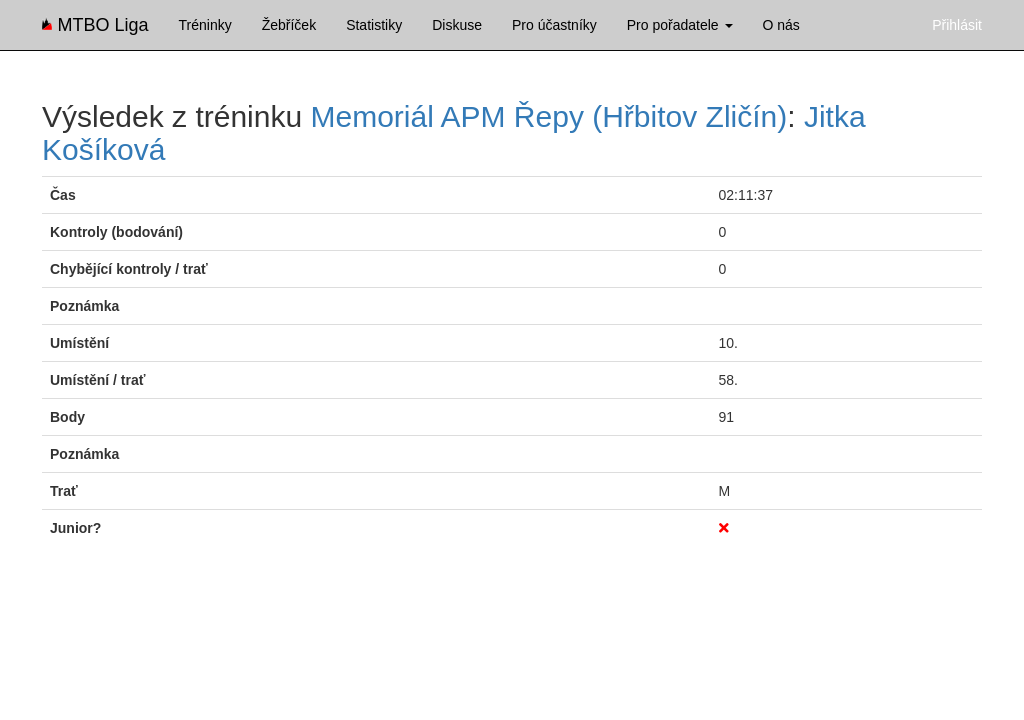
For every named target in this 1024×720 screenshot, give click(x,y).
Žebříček (289, 25)
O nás (781, 25)
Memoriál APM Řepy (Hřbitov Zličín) (548, 116)
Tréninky (205, 25)
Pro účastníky (554, 25)
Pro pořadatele (680, 25)
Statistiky (374, 25)
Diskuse (457, 25)
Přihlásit (957, 25)
